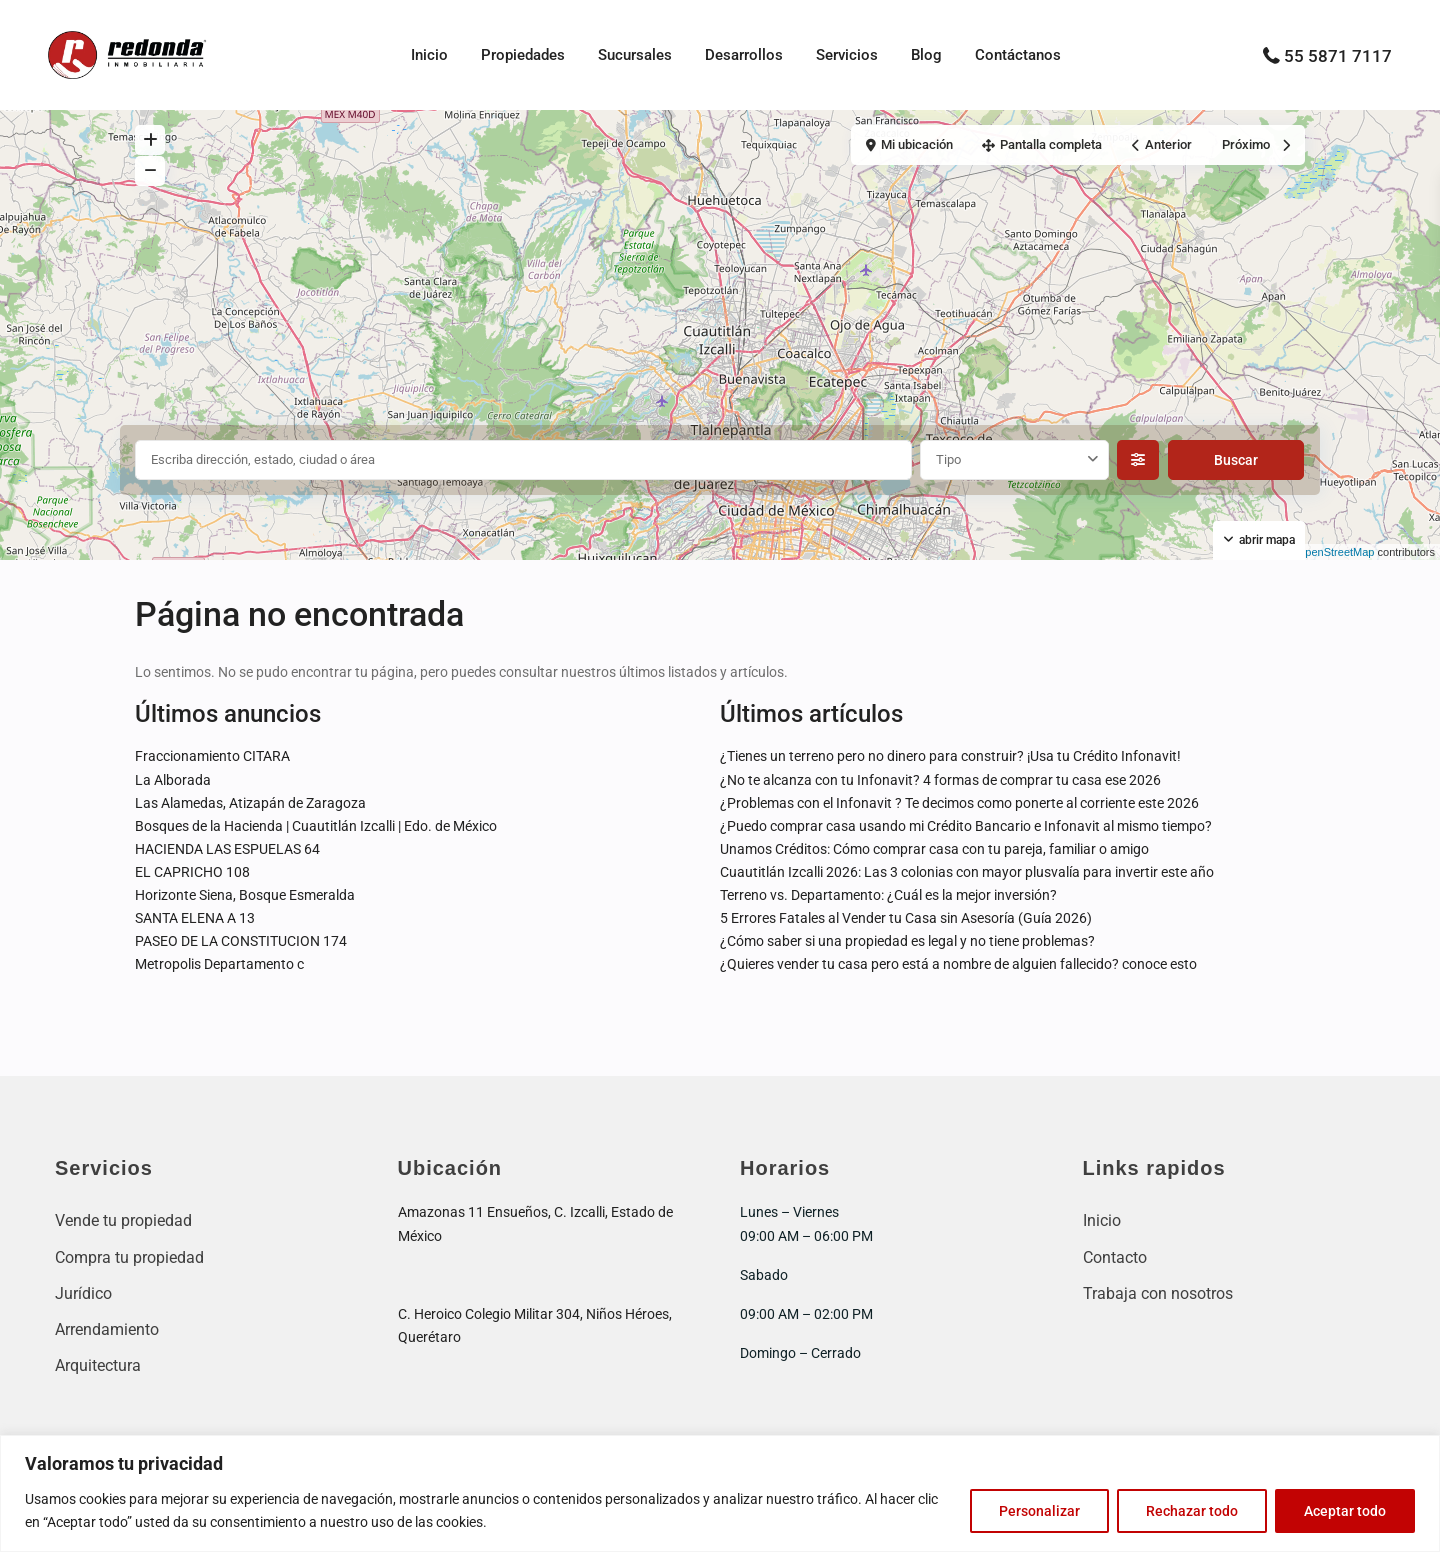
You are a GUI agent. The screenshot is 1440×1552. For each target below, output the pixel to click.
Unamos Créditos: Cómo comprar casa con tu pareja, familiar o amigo (934, 849)
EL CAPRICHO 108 (192, 872)
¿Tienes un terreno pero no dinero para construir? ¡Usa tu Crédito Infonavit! (950, 756)
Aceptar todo (1345, 1511)
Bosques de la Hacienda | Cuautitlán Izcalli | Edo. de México (316, 826)
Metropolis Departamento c (219, 964)
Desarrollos (744, 55)
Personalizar (1039, 1511)
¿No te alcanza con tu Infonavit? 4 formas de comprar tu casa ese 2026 (940, 780)
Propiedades (523, 55)
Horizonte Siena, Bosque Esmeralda (245, 895)
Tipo (948, 459)
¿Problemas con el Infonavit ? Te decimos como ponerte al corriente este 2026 (959, 803)
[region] (720, 1493)
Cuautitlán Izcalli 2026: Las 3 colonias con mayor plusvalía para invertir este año (967, 872)
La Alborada (173, 780)
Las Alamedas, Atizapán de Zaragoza (250, 803)
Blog (926, 55)
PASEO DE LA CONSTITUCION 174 (241, 941)
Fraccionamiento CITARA (212, 756)
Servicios (847, 55)
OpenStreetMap (1336, 552)
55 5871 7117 (1338, 56)
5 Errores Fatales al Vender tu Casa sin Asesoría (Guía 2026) (906, 918)
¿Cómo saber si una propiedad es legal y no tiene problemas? (907, 941)
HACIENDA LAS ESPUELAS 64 (227, 849)
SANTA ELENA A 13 (195, 918)
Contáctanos (1018, 55)
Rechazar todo (1192, 1511)
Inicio (429, 55)
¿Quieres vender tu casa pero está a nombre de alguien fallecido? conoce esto (958, 964)
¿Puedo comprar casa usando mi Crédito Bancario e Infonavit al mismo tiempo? (966, 826)
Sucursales (635, 55)
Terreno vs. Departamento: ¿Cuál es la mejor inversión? (888, 895)
